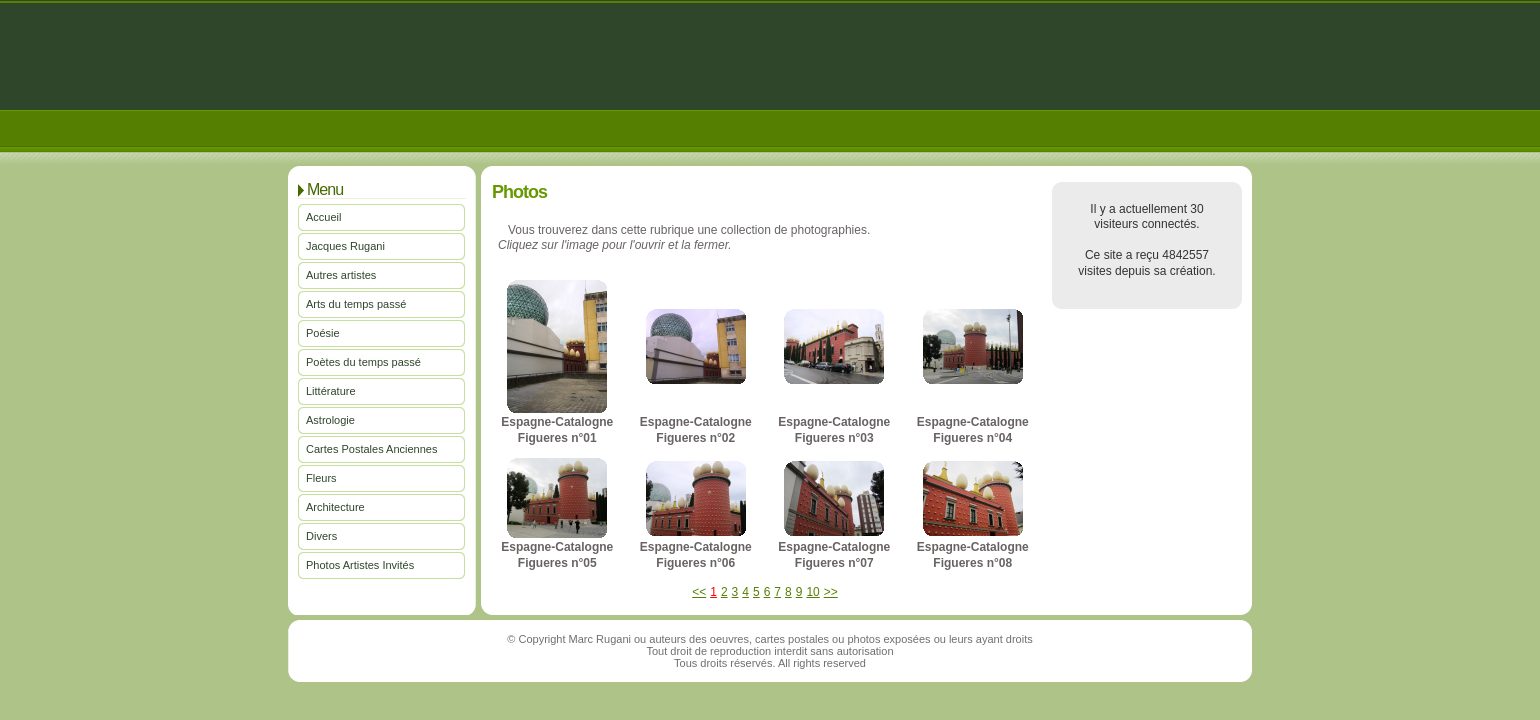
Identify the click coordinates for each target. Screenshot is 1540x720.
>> (831, 592)
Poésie (323, 333)
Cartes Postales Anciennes (371, 449)
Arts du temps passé (356, 304)
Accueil (323, 217)
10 (812, 592)
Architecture (335, 507)
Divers (321, 536)
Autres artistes (341, 275)
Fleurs (321, 478)
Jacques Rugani (345, 246)
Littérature (331, 391)
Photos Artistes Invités (360, 565)
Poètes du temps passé (363, 362)
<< (699, 592)
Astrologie (330, 420)
